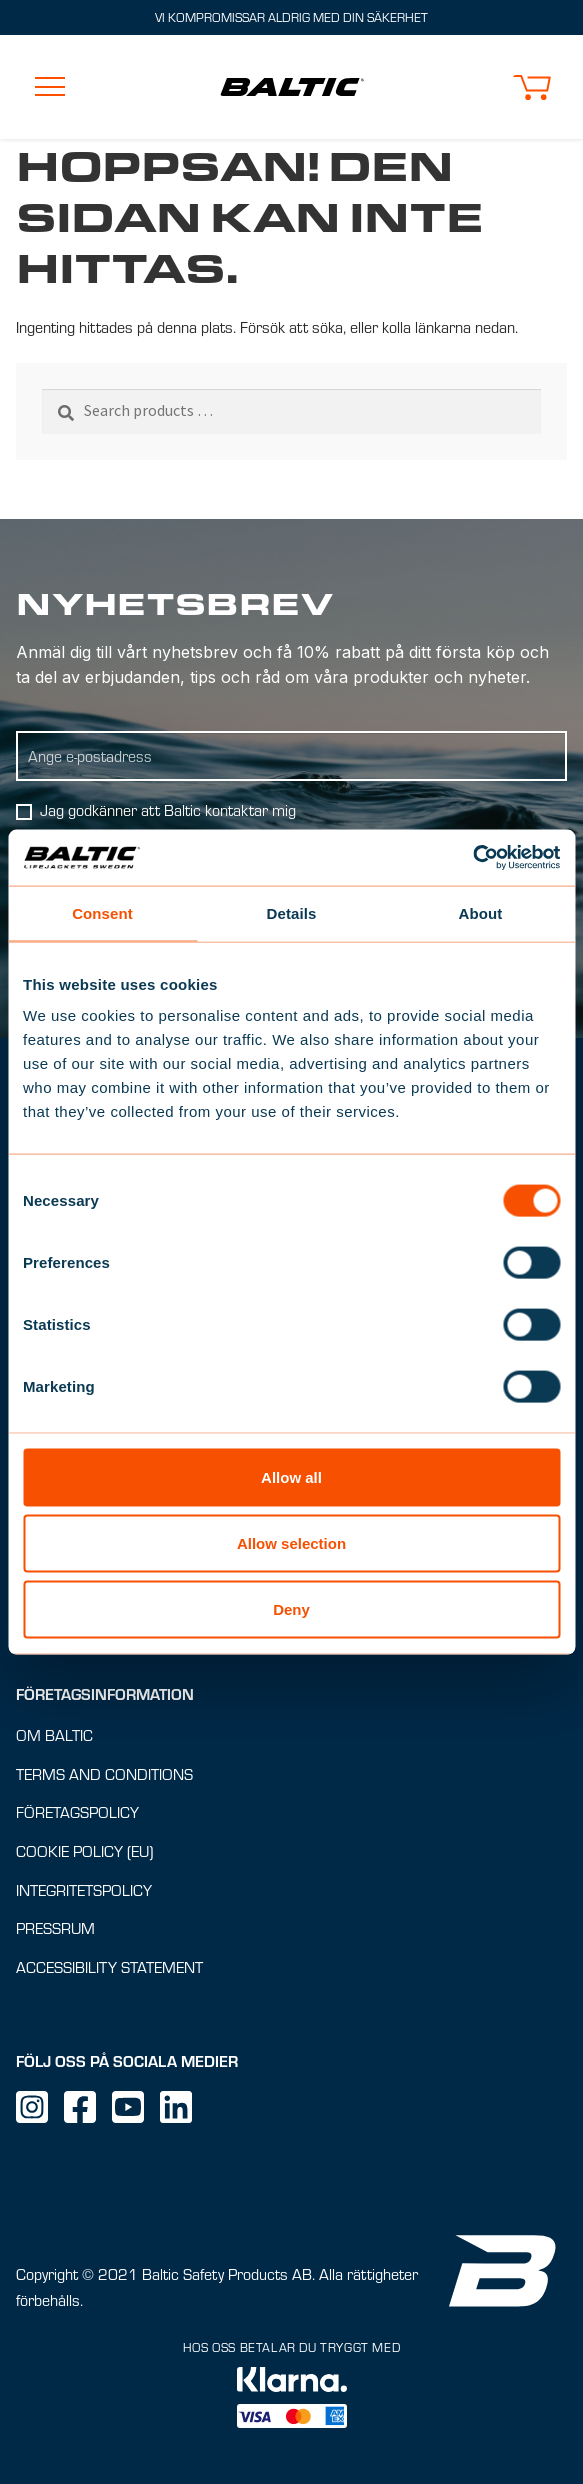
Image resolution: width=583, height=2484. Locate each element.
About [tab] (481, 912)
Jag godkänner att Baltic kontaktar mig (168, 809)
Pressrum (55, 1928)
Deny (291, 1608)
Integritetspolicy (84, 1889)
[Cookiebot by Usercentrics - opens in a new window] (472, 858)
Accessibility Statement (109, 1966)
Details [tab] (292, 912)
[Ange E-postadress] (291, 756)
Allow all (291, 1477)
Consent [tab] (102, 912)
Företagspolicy (77, 1812)
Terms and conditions (104, 1773)
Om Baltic (54, 1734)
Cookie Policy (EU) (84, 1850)
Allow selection (291, 1542)
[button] (532, 87)
